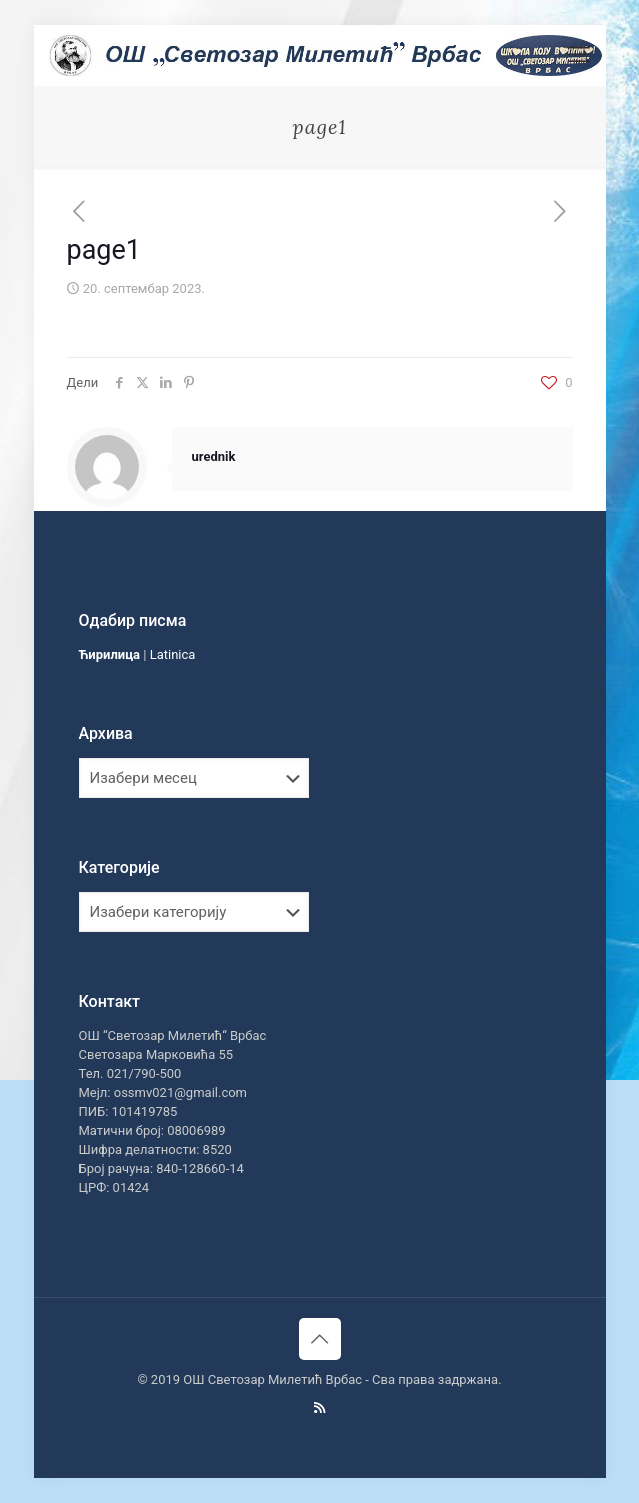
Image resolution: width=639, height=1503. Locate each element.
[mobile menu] (579, 55)
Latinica (173, 654)
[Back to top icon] (320, 1339)
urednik (214, 456)
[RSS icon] (319, 1408)
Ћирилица (110, 654)
